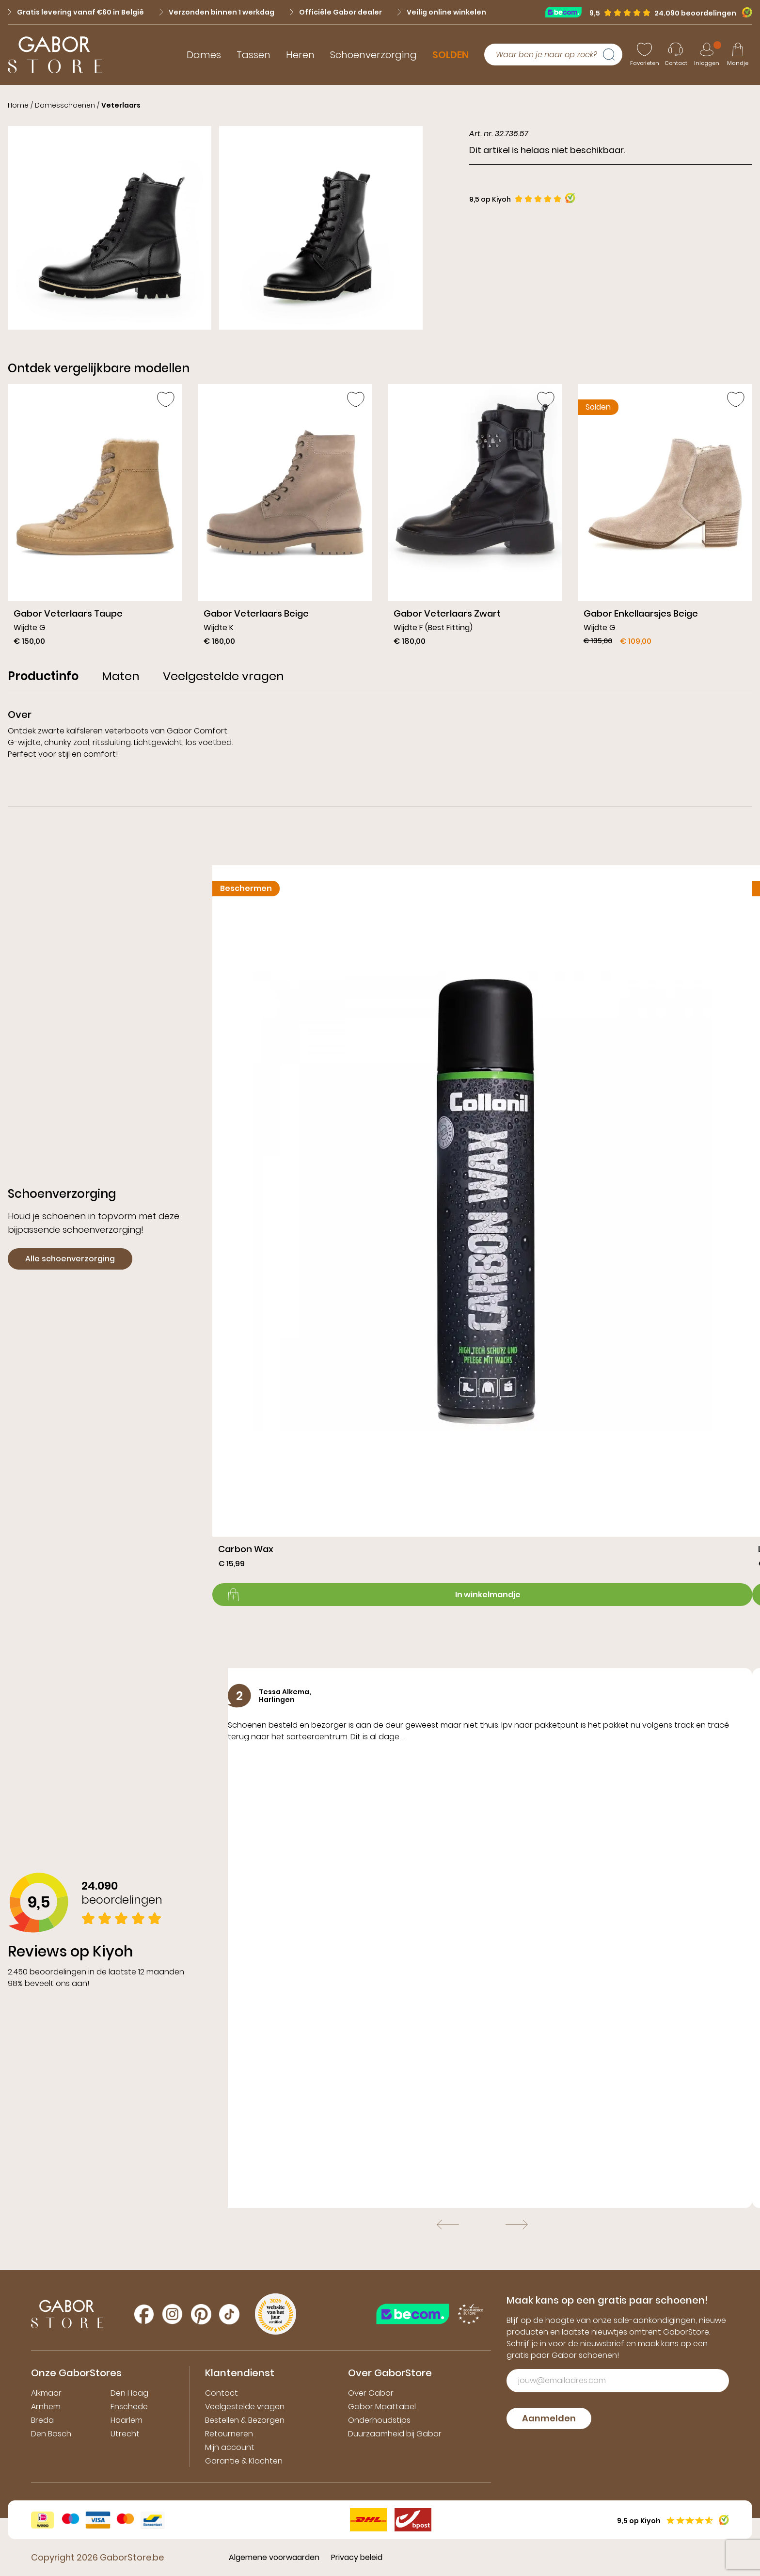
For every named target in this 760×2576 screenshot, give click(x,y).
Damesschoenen (65, 105)
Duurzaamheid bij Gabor (395, 2433)
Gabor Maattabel (382, 2406)
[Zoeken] (612, 54)
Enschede (129, 2406)
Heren (300, 55)
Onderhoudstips (379, 2420)
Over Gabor (371, 2393)
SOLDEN (450, 55)
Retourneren (229, 2433)
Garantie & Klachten (244, 2460)
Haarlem (126, 2420)
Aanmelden (549, 2418)
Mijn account (229, 2447)
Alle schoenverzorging (70, 1258)
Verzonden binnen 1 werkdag (216, 12)
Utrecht (125, 2433)
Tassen (253, 55)
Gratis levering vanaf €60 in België (76, 12)
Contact (221, 2393)
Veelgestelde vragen (245, 2406)
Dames (204, 55)
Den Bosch (51, 2433)
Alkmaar (46, 2393)
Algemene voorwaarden (274, 2557)
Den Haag (129, 2393)
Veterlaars (121, 105)
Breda (42, 2420)
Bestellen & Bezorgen (245, 2420)
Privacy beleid (356, 2557)
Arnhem (46, 2406)
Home (18, 105)
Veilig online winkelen (441, 12)
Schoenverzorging (373, 55)
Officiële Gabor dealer (336, 12)
